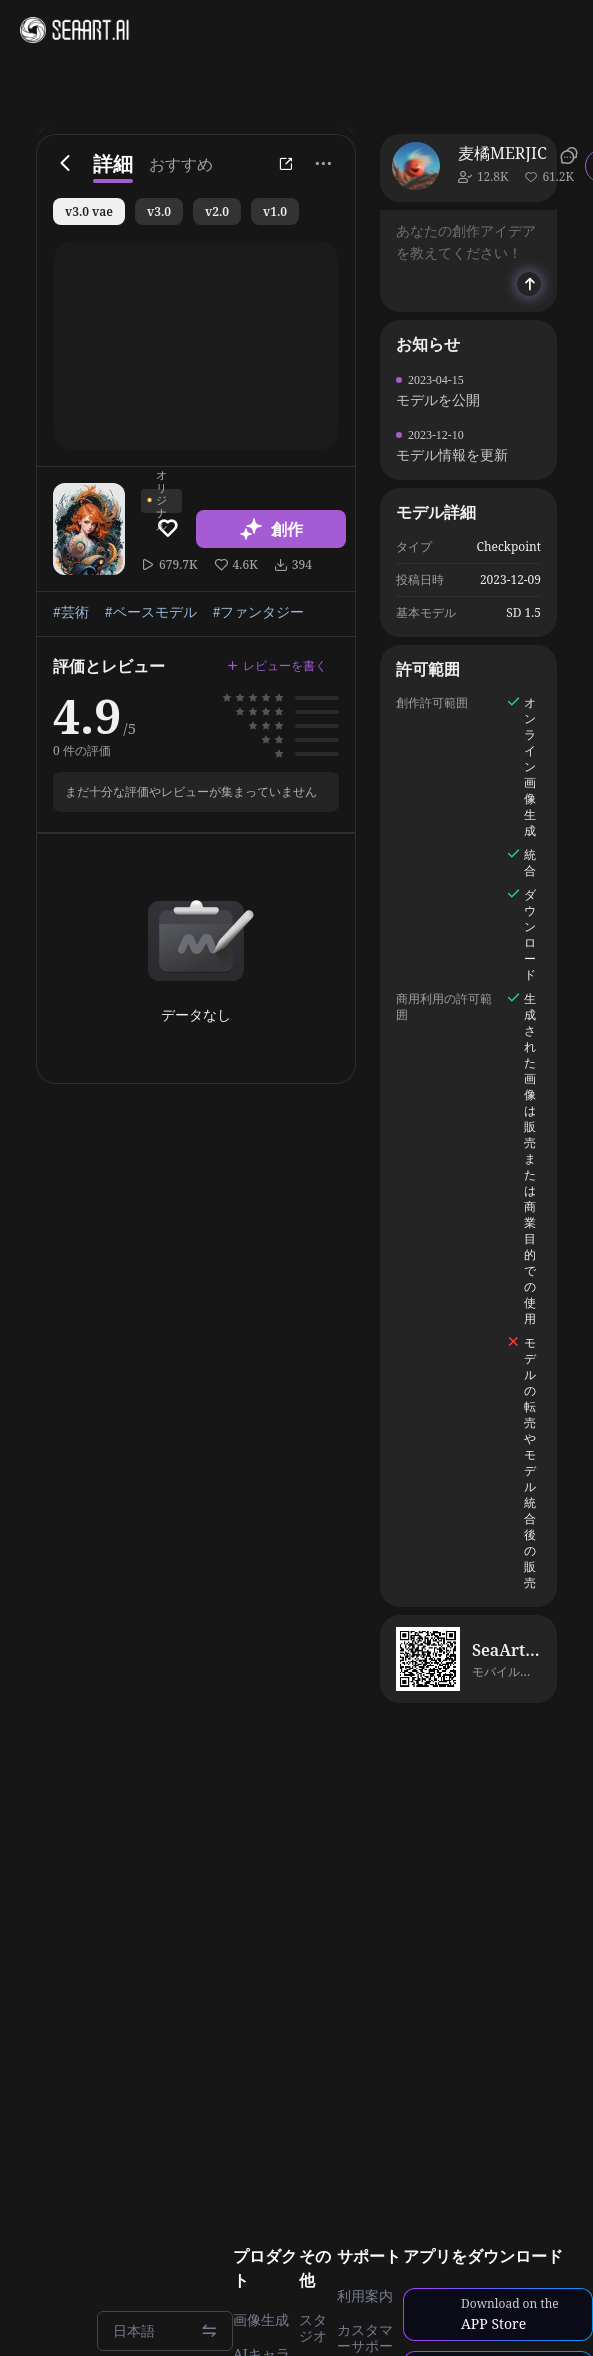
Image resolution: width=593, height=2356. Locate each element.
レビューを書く (277, 665)
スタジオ (313, 2328)
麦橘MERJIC (502, 153)
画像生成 (261, 2320)
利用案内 (365, 2296)
